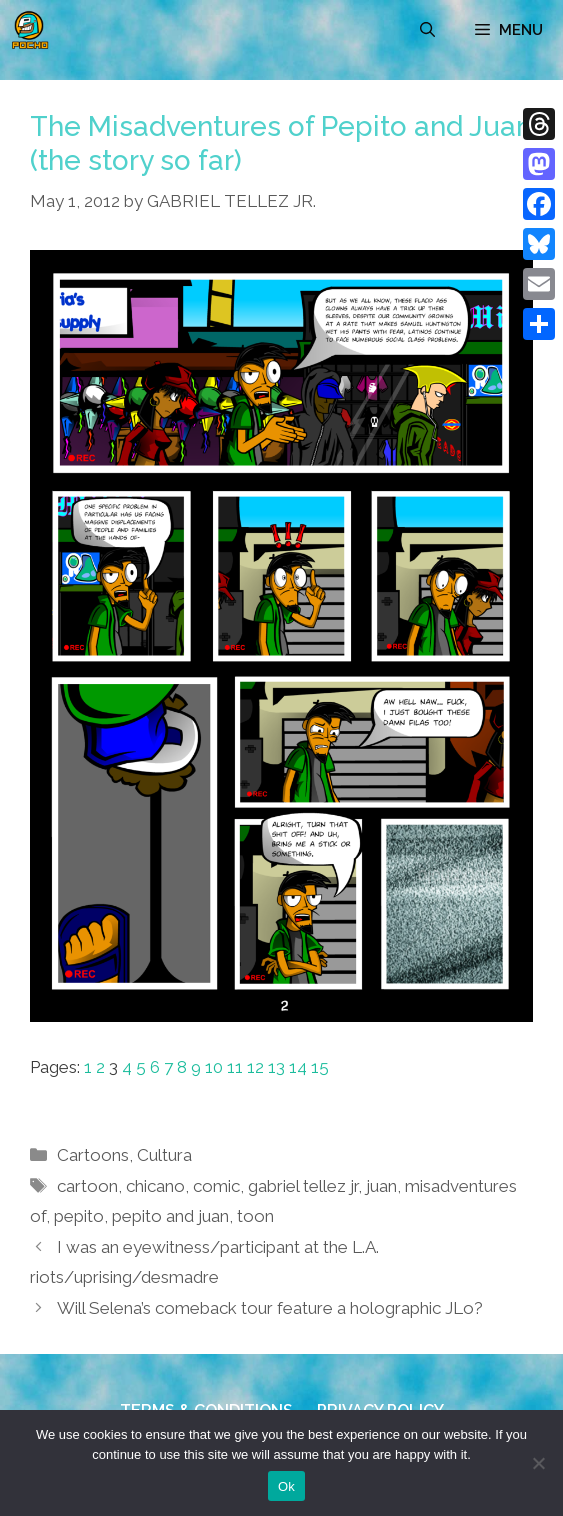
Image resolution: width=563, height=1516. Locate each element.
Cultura (164, 1155)
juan (381, 1186)
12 (255, 1067)
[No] (538, 1463)
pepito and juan (170, 1216)
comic (216, 1186)
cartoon (87, 1186)
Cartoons (93, 1155)
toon (255, 1216)
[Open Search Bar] (427, 30)
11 (235, 1067)
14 (298, 1067)
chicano (155, 1186)
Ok (286, 1486)
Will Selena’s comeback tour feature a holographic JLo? (270, 1308)
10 (214, 1067)
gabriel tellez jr (303, 1186)
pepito (79, 1216)
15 (320, 1067)
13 (276, 1067)
